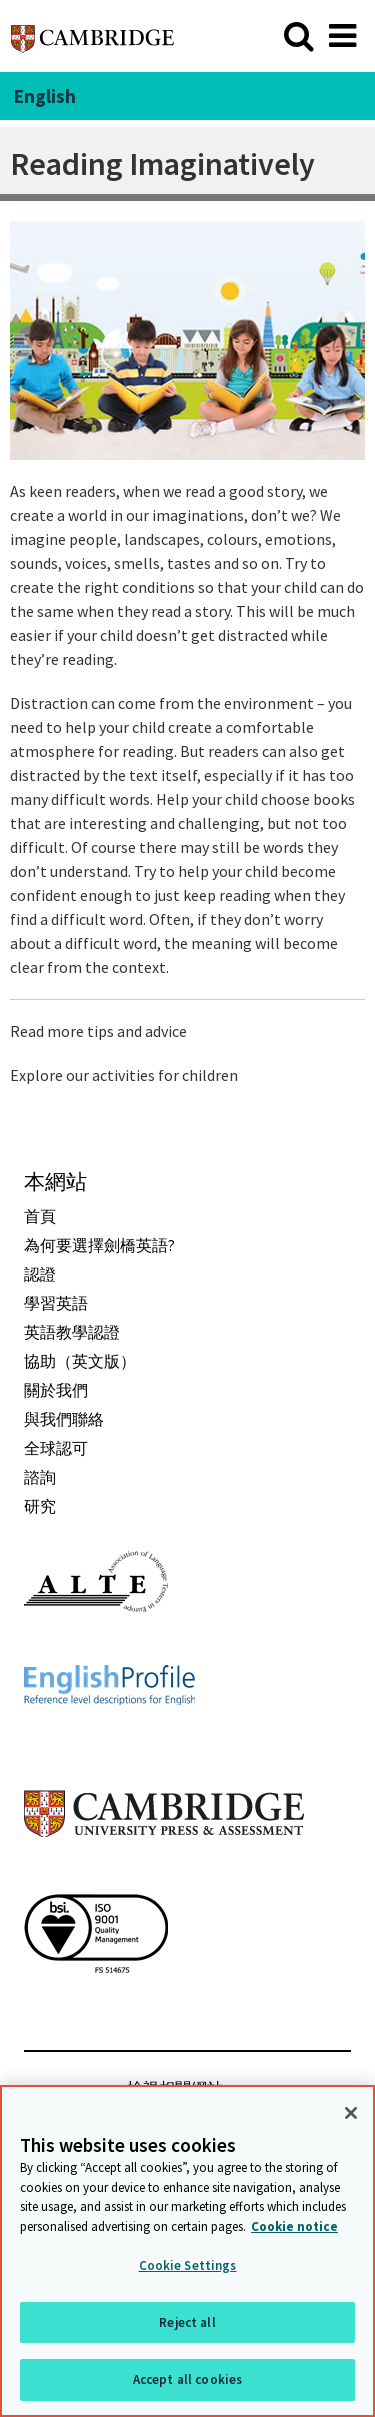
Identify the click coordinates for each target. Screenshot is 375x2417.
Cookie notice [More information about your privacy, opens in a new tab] (294, 2226)
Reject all (187, 2322)
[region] (187, 2251)
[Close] (351, 2113)
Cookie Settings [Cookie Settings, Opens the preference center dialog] (188, 2265)
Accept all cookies (187, 2379)
